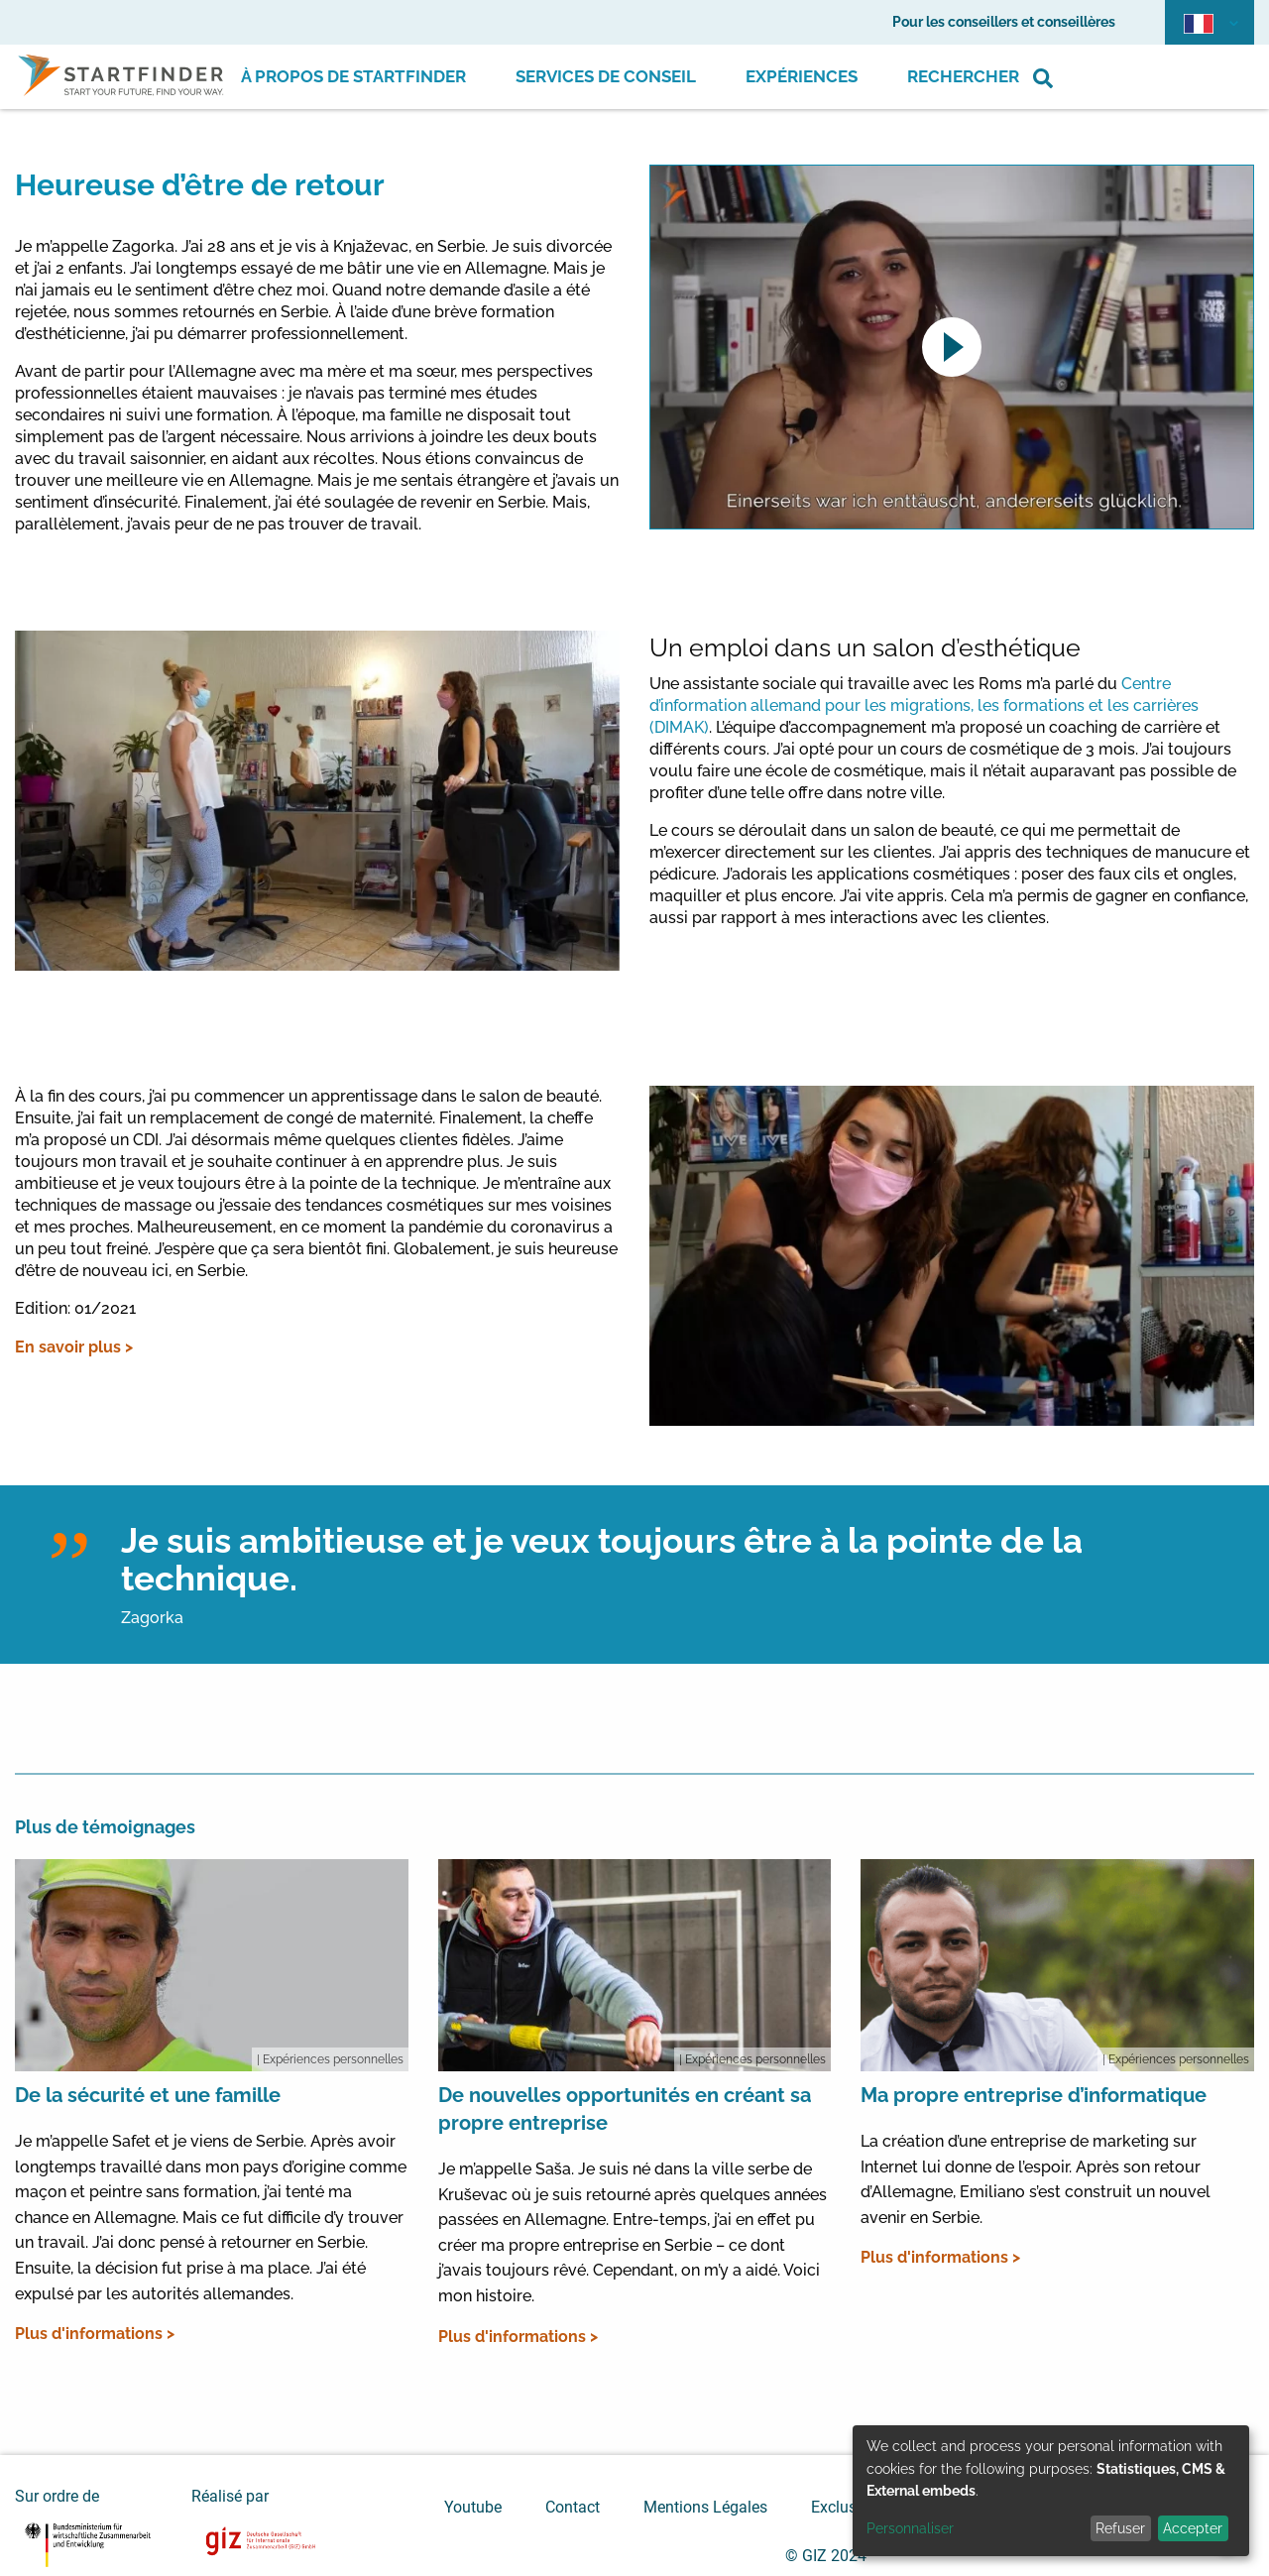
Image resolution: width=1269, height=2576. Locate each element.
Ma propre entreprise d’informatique (1034, 2095)
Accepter (1192, 2528)
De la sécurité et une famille (148, 2095)
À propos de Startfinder (353, 76)
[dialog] (1051, 2490)
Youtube (473, 2507)
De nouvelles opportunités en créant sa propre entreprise (624, 2109)
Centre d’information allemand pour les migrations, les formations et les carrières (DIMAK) (924, 705)
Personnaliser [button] (910, 2528)
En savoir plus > (74, 1347)
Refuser (1120, 2528)
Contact (572, 2507)
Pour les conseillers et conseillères (1003, 22)
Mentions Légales (705, 2507)
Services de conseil (606, 76)
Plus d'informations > (94, 2333)
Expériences (802, 76)
